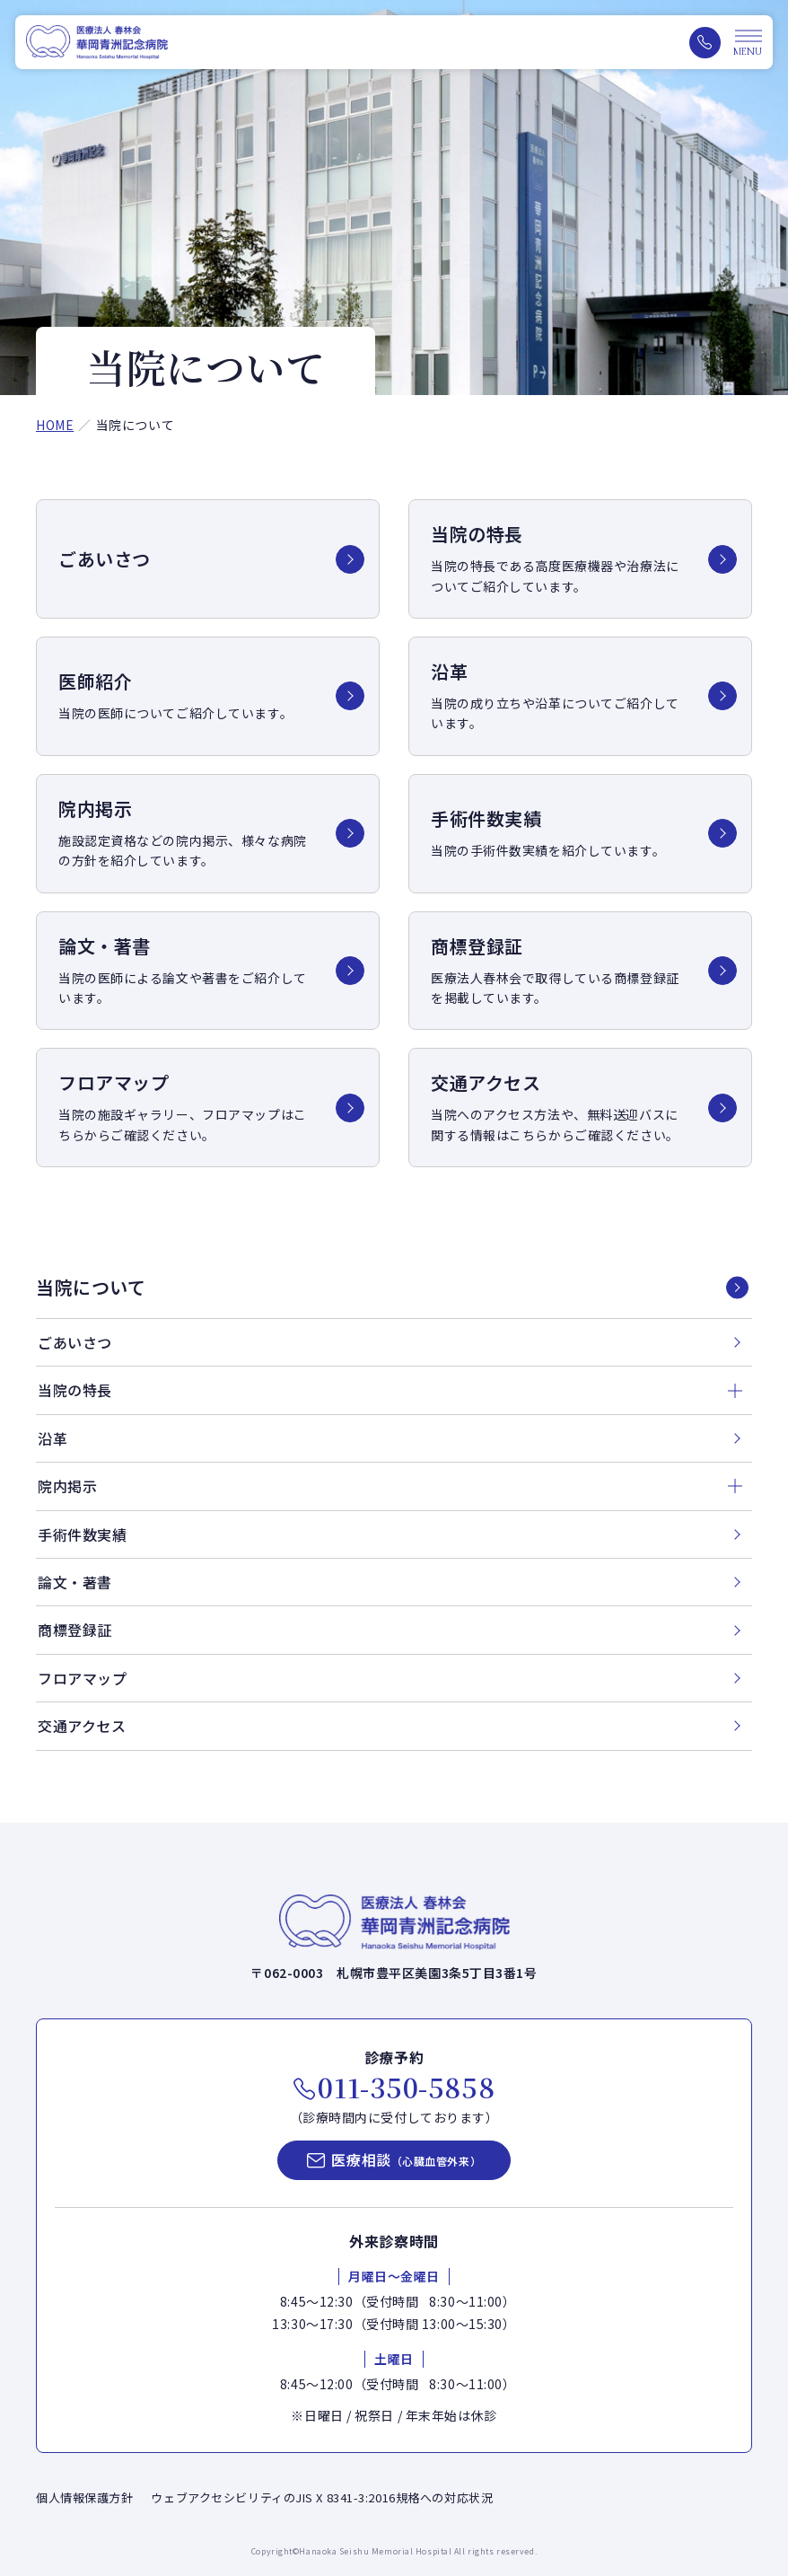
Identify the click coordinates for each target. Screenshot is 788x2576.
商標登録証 (75, 1629)
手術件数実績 (82, 1534)
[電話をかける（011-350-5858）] (705, 42)
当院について (90, 1287)
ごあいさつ (75, 1342)
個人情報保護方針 (84, 2497)
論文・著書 (75, 1582)
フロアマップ (82, 1678)
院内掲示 (67, 1486)
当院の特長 (75, 1390)
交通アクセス (82, 1725)
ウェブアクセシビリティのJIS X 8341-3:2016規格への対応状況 (322, 2497)
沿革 (52, 1438)
